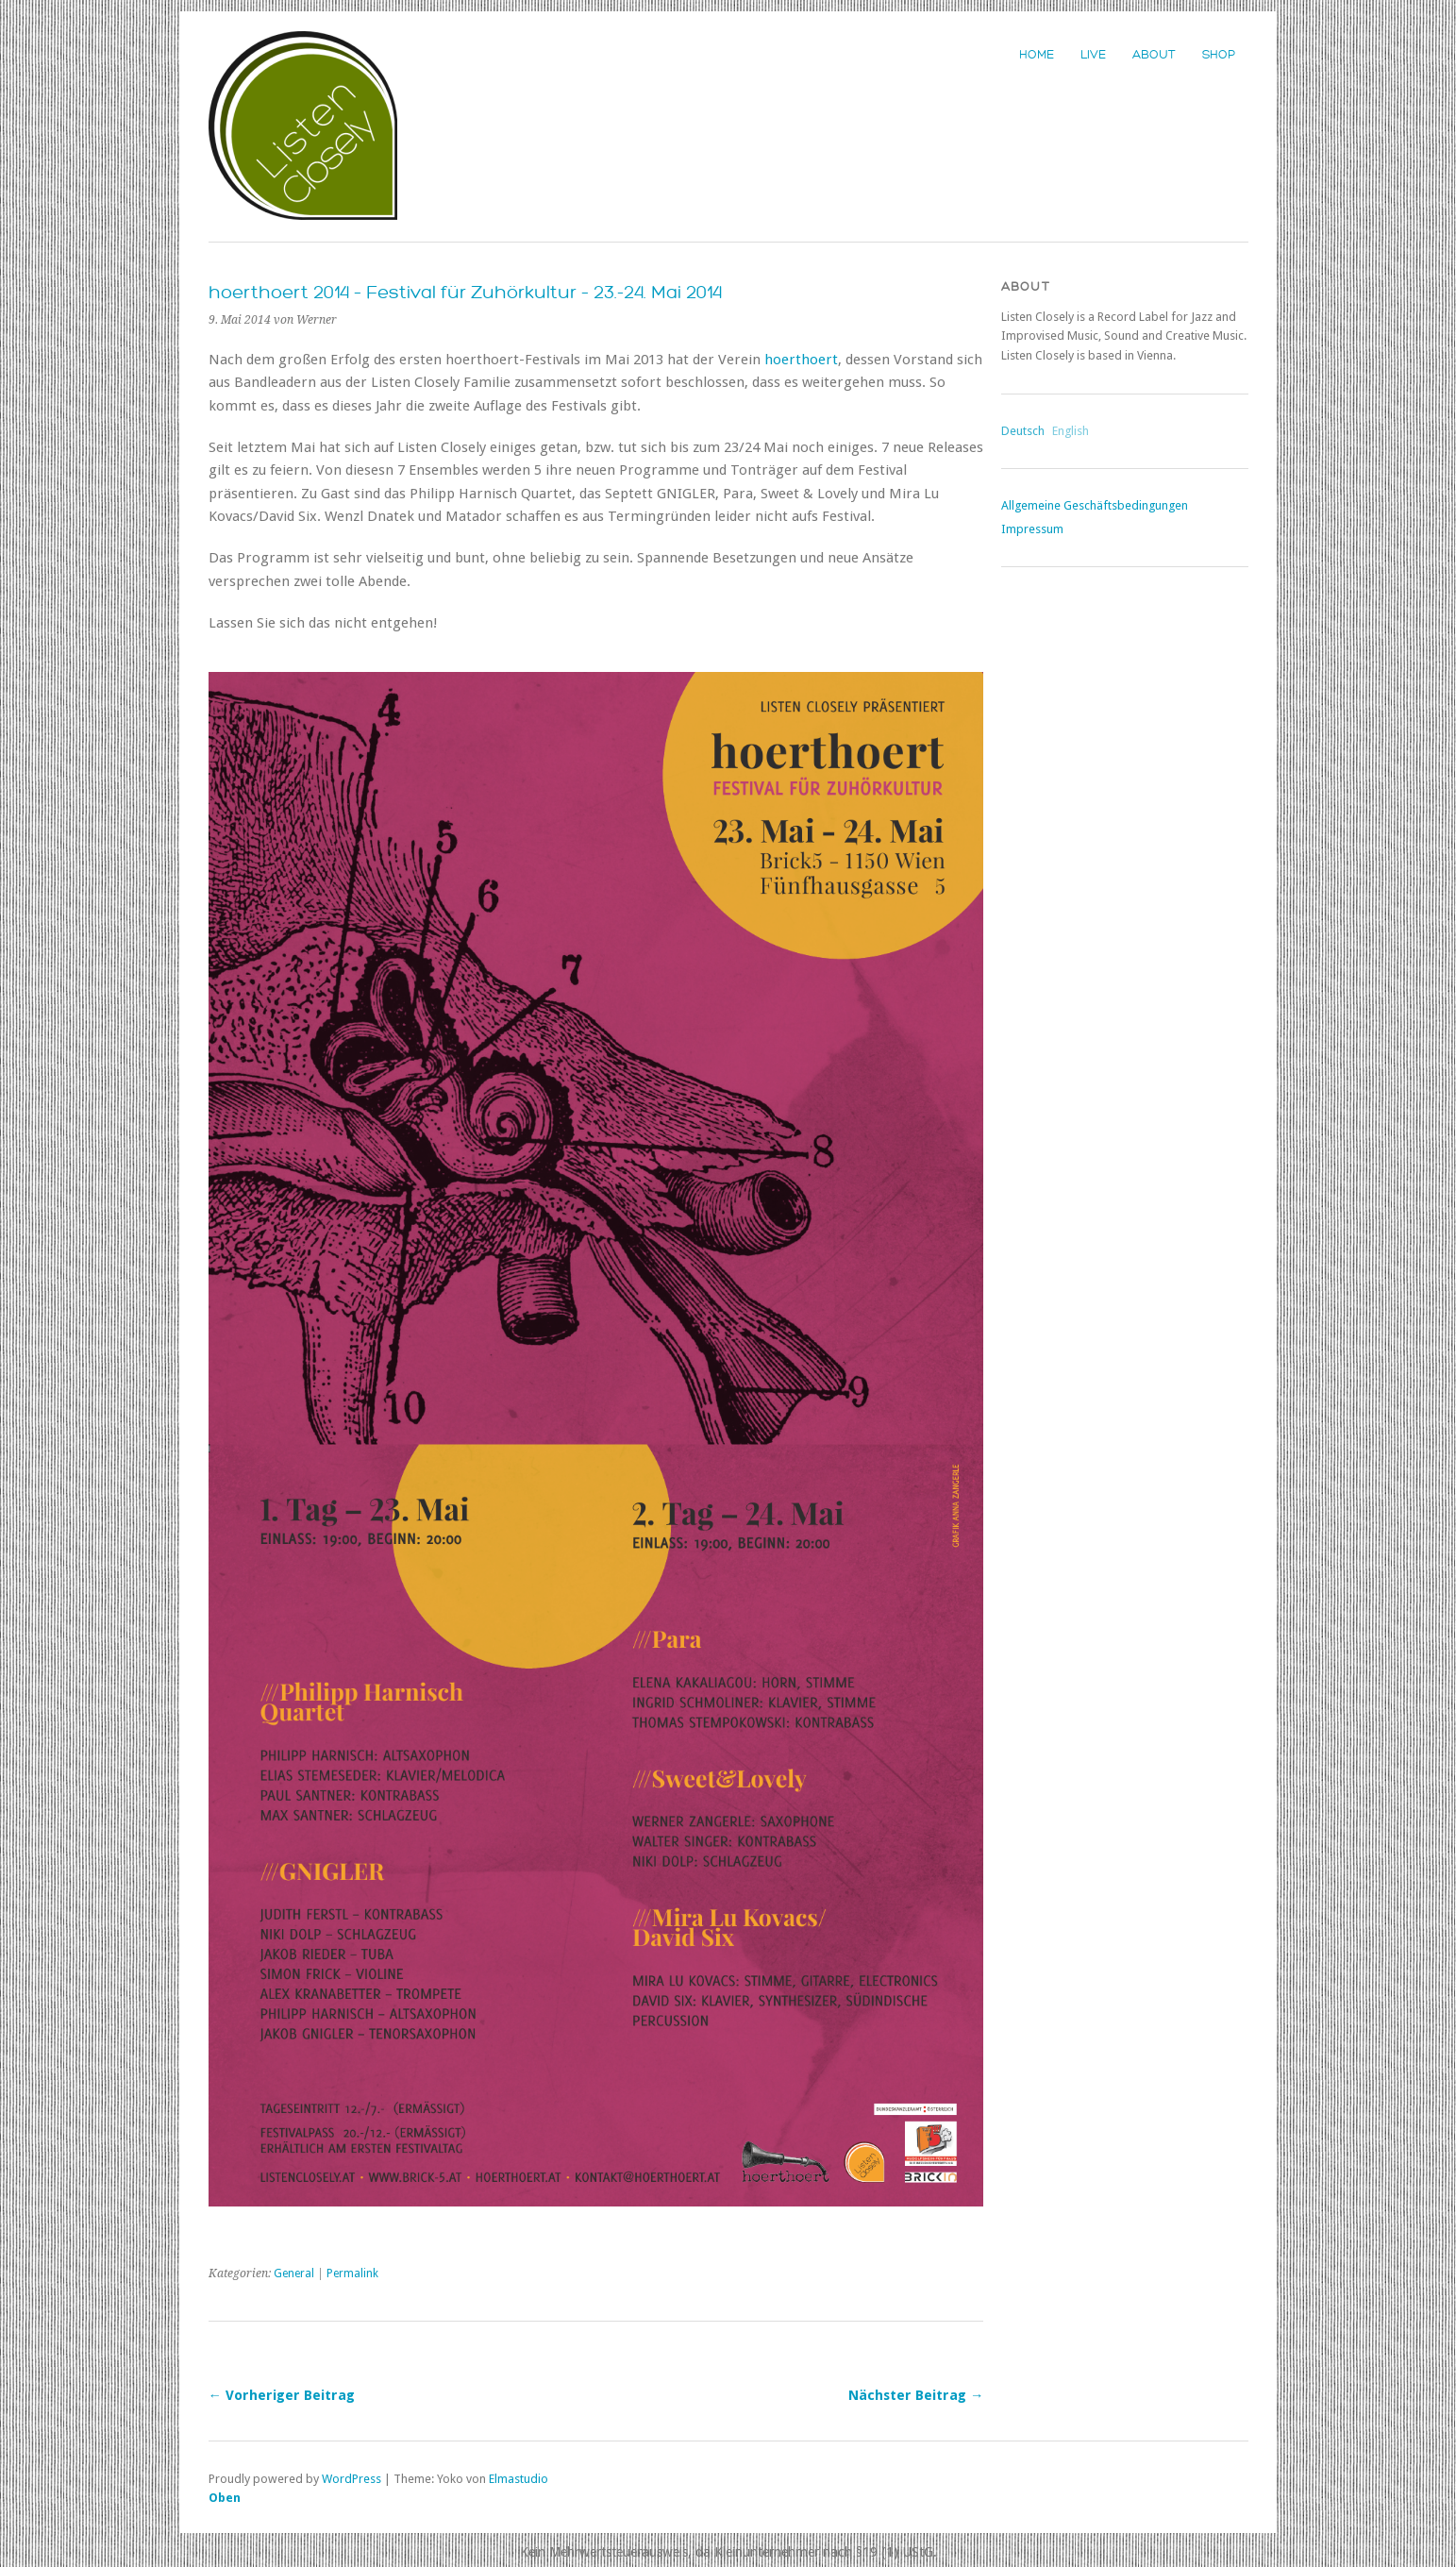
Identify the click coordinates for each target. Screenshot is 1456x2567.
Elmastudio (518, 2479)
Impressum (1032, 529)
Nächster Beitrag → (915, 2395)
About (1154, 54)
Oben (225, 2498)
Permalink (352, 2273)
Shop (1218, 54)
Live (1093, 54)
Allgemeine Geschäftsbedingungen (1094, 505)
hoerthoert (801, 359)
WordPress (351, 2479)
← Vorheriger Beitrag (282, 2395)
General (294, 2273)
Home (1036, 54)
